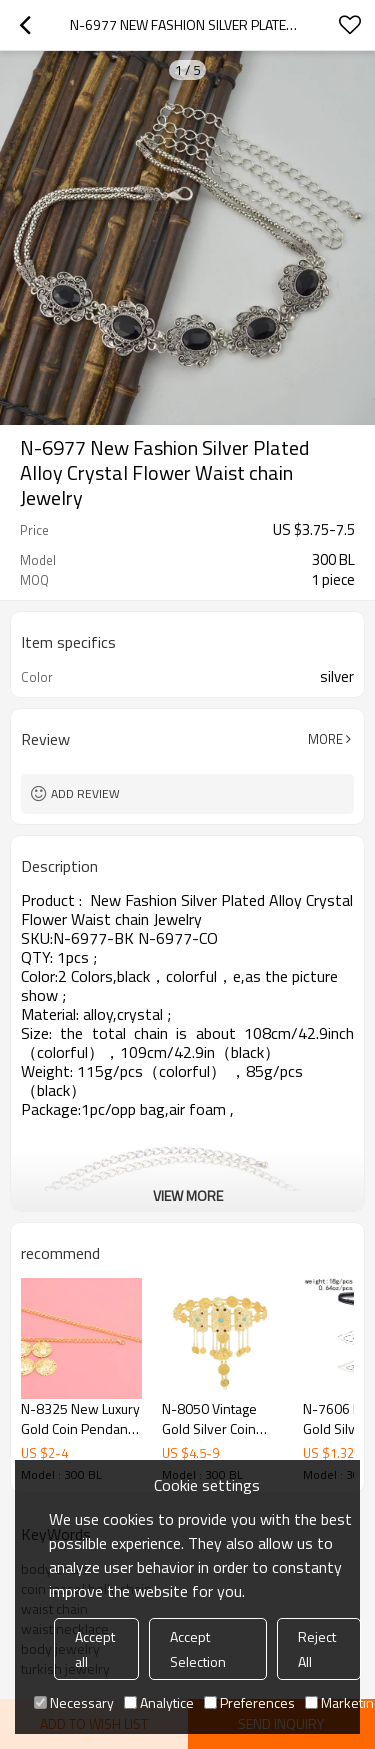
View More (188, 1195)
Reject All (317, 1649)
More (325, 739)
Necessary (74, 1702)
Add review (85, 793)
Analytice (159, 1702)
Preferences (249, 1702)
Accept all (95, 1649)
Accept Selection (198, 1649)
